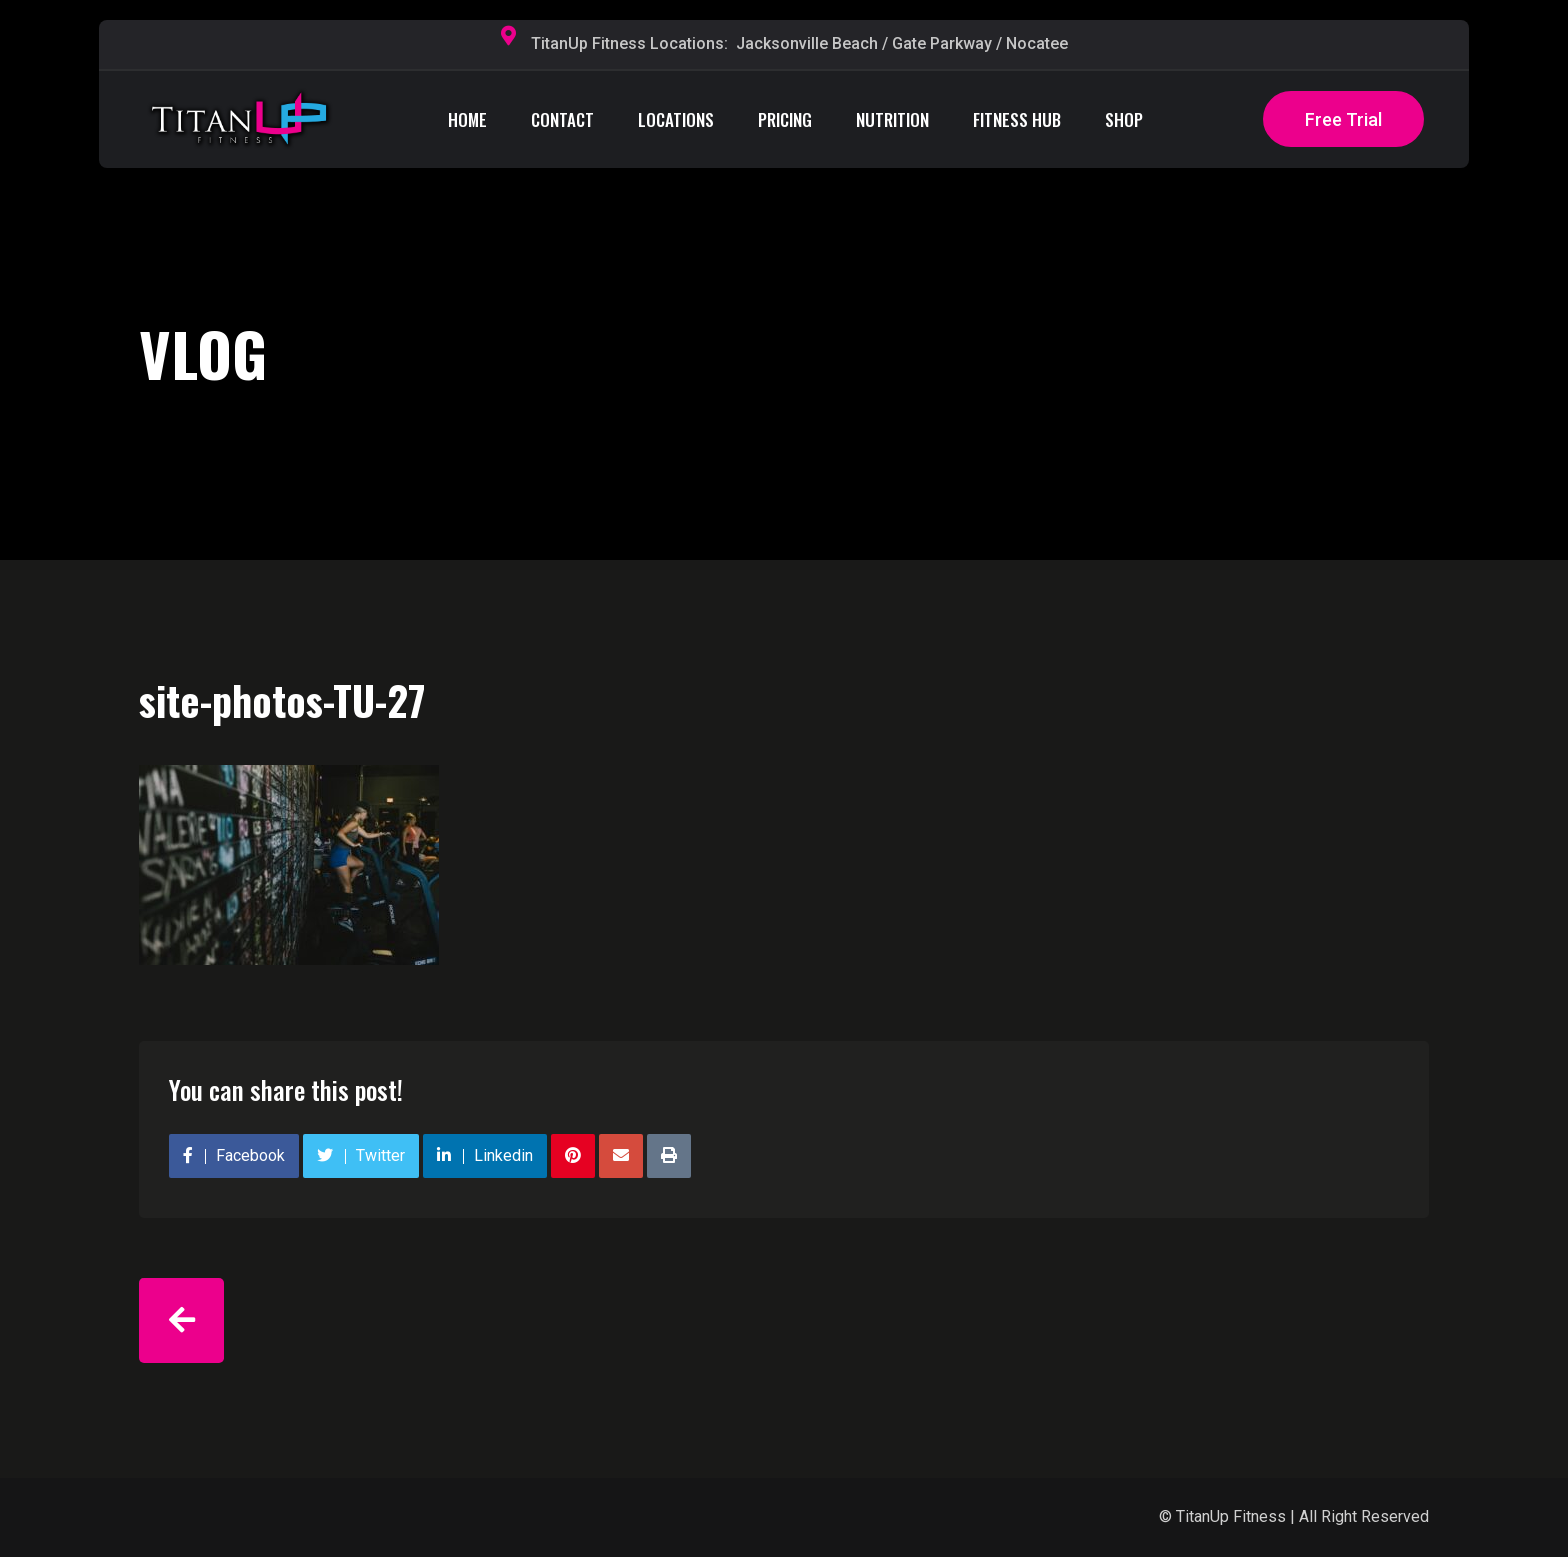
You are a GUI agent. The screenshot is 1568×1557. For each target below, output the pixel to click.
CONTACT (562, 119)
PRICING (785, 119)
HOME (467, 119)
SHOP (1124, 119)
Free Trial (1343, 119)
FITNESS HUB (1017, 119)
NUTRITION (892, 119)
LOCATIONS (676, 119)
